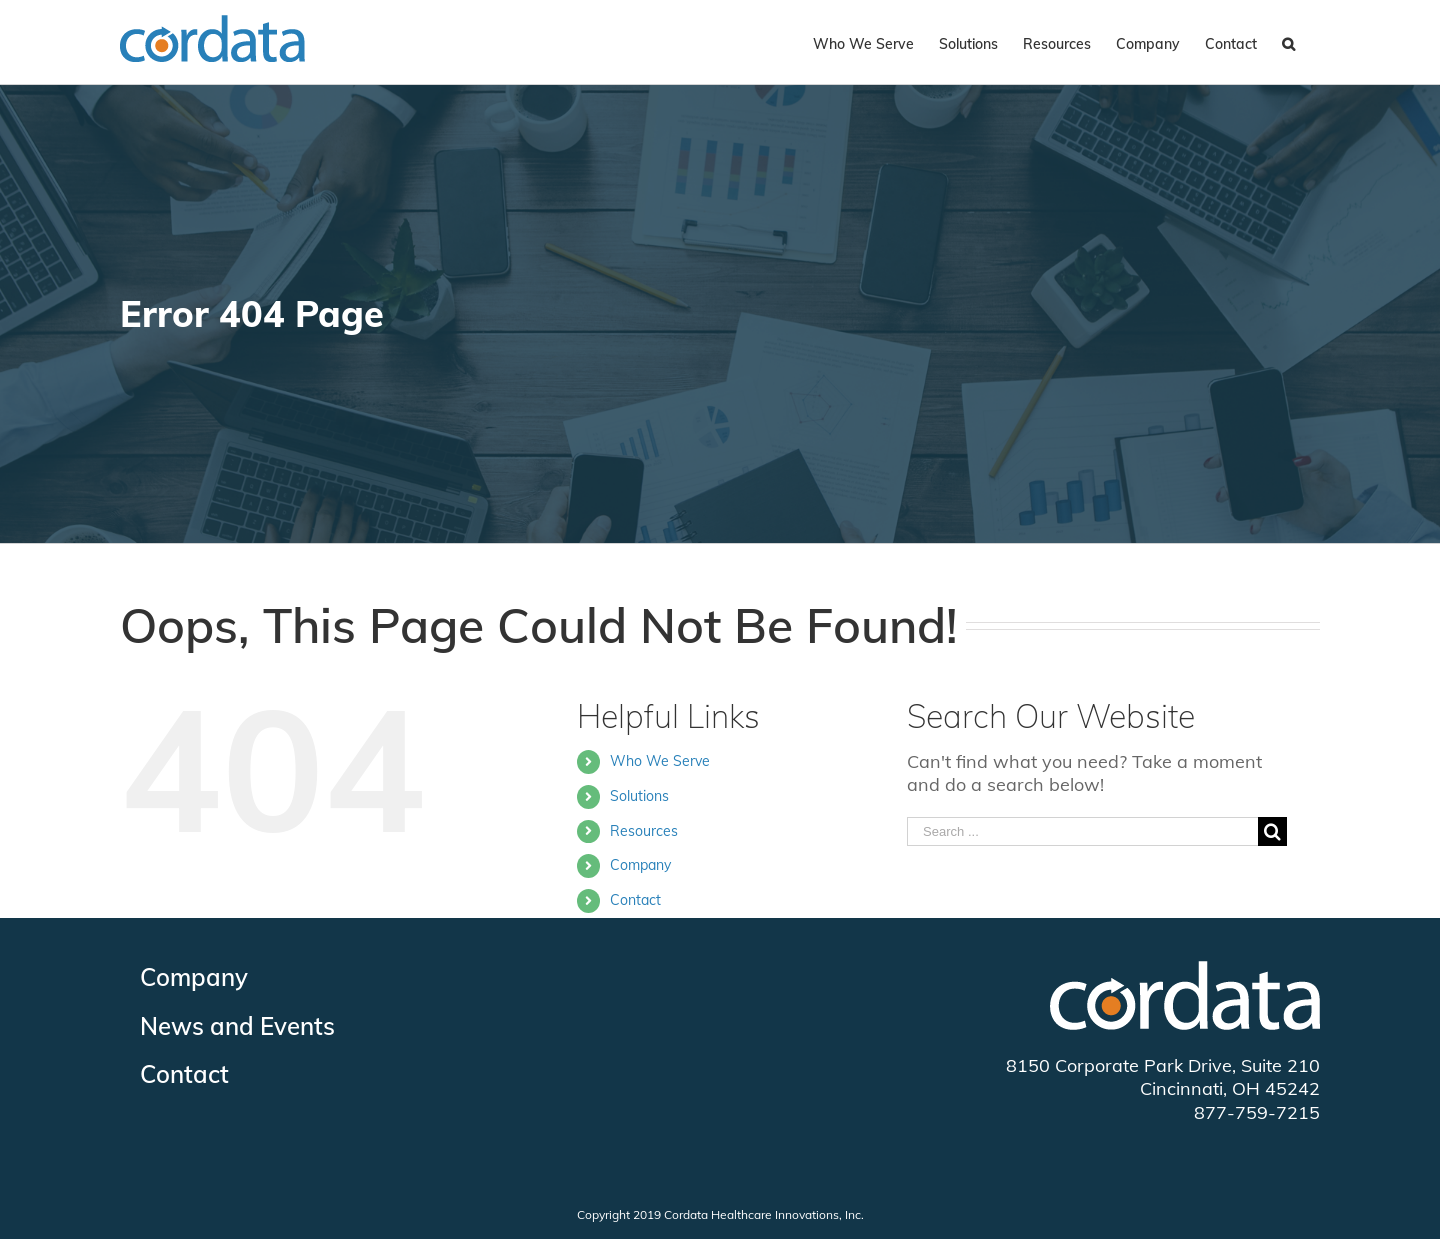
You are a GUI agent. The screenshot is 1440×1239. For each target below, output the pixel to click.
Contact (635, 900)
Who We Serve (660, 761)
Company (640, 865)
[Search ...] (1082, 831)
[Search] (1288, 42)
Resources (644, 831)
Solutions (639, 796)
